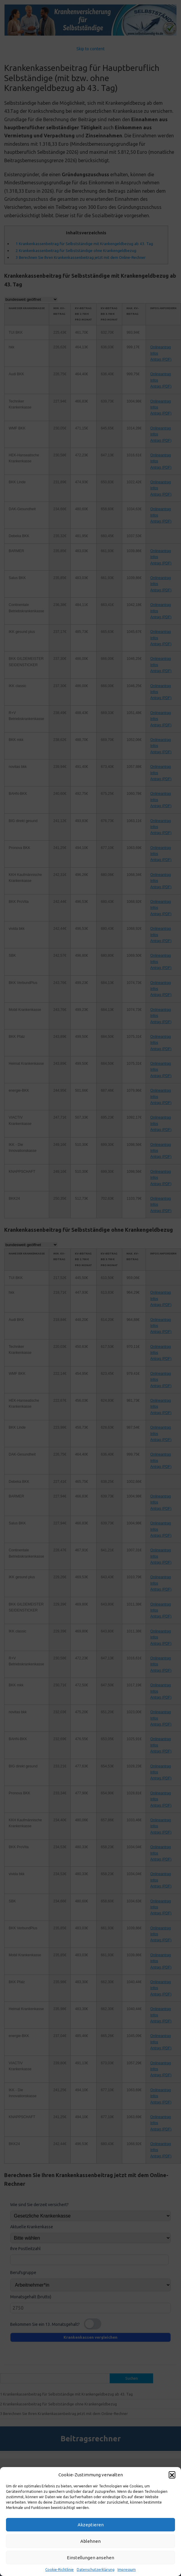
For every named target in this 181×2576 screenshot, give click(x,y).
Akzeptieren (91, 2524)
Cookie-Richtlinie (59, 2570)
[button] (172, 2475)
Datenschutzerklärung (95, 2570)
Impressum (126, 2570)
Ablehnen (90, 2541)
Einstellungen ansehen (90, 2557)
